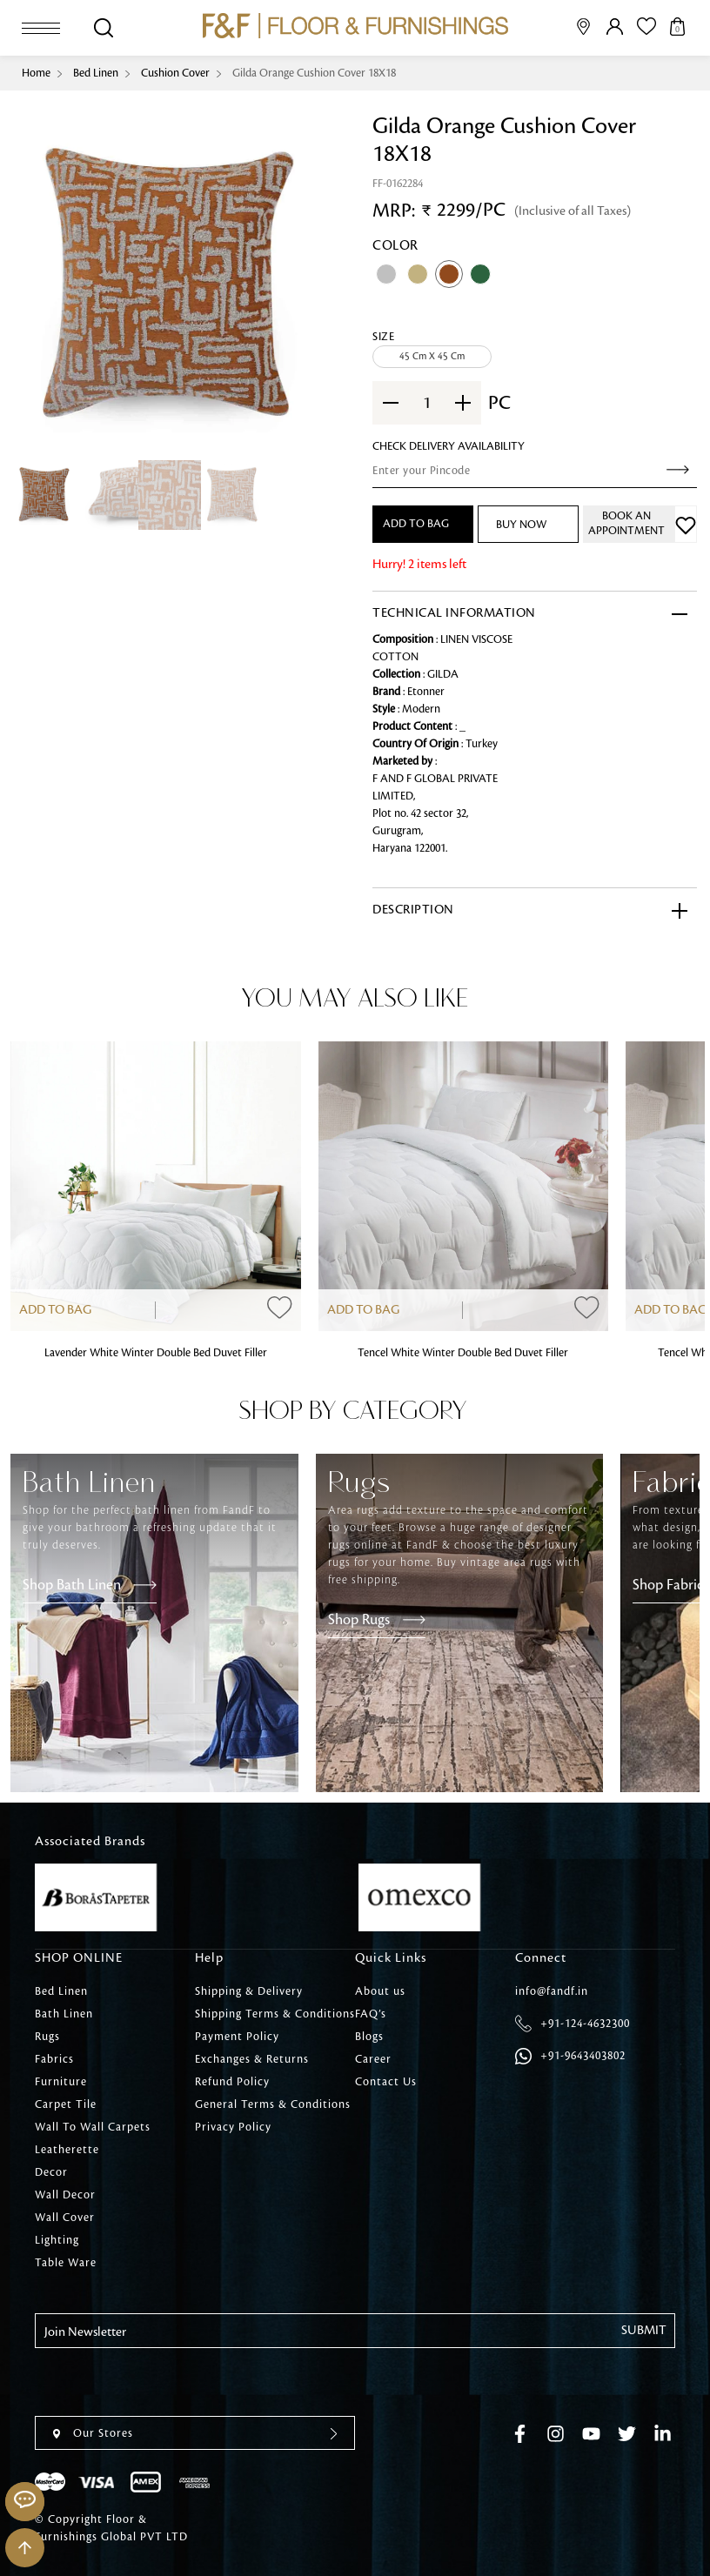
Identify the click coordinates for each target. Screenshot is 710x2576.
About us (380, 1991)
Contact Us (386, 2082)
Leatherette (67, 2150)
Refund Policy (232, 2082)
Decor (51, 2172)
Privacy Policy (233, 2127)
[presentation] (167, 2382)
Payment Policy (237, 2037)
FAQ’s (370, 2014)
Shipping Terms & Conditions (275, 2014)
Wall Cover (65, 2217)
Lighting (57, 2240)
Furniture (61, 2082)
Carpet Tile (66, 2104)
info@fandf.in (551, 1991)
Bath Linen (64, 2014)
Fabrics (54, 2059)
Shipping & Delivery (249, 1991)
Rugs (47, 2037)
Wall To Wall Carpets (93, 2127)
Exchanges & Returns (252, 2059)
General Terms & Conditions (273, 2104)
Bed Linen (95, 73)
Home (36, 73)
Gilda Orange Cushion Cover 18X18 (314, 73)
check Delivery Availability (448, 446)
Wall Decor (65, 2195)
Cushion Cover (175, 73)
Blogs (369, 2037)
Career (373, 2059)
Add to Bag (55, 1310)
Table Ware (66, 2263)
